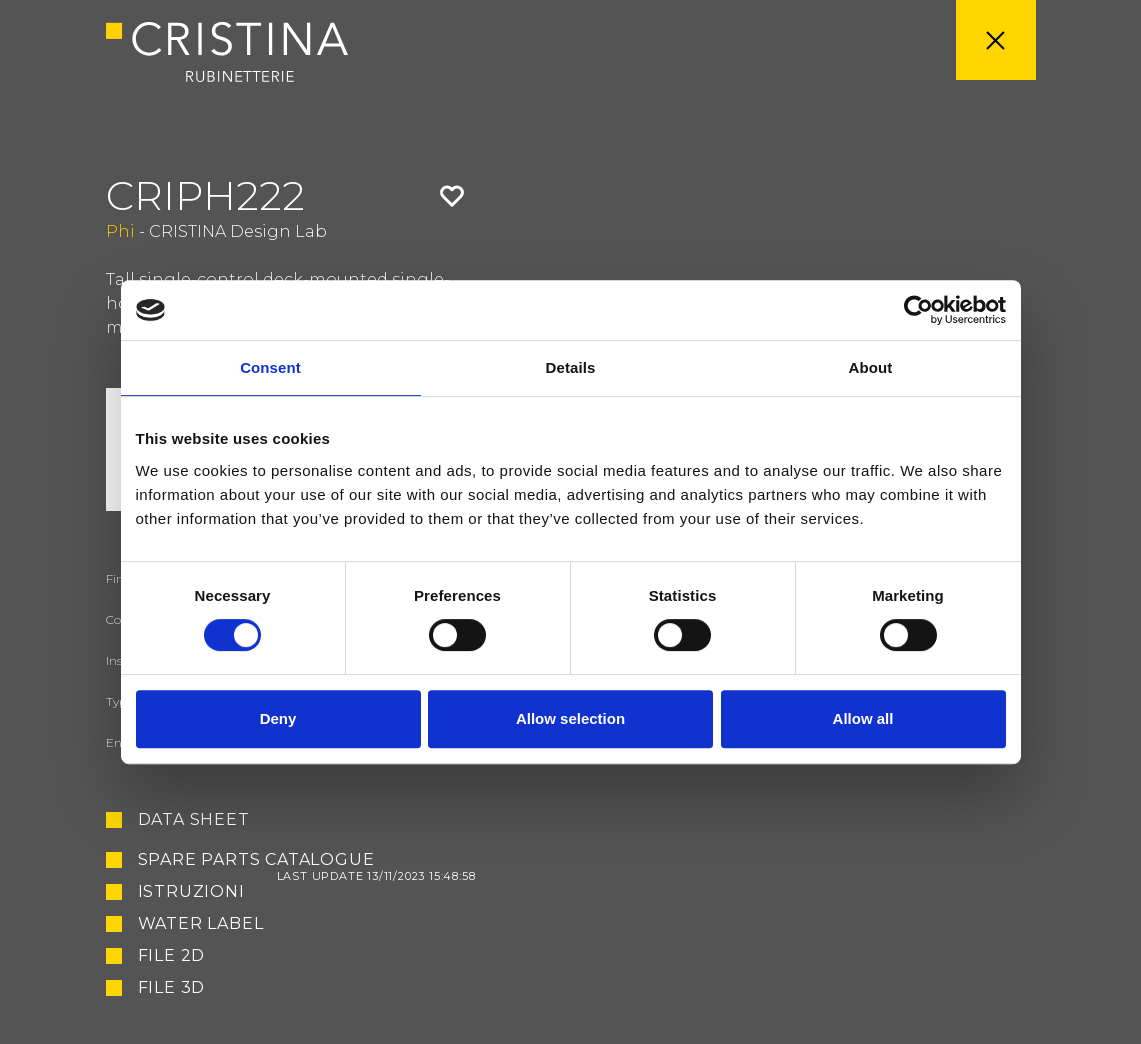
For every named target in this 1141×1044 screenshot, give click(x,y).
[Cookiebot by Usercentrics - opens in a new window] (918, 310)
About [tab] (871, 367)
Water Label (201, 924)
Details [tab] (571, 367)
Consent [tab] (270, 367)
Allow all (863, 718)
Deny (278, 718)
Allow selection (570, 718)
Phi (120, 231)
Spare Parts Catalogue (307, 860)
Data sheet (194, 820)
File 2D (172, 956)
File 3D (172, 988)
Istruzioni (191, 892)
